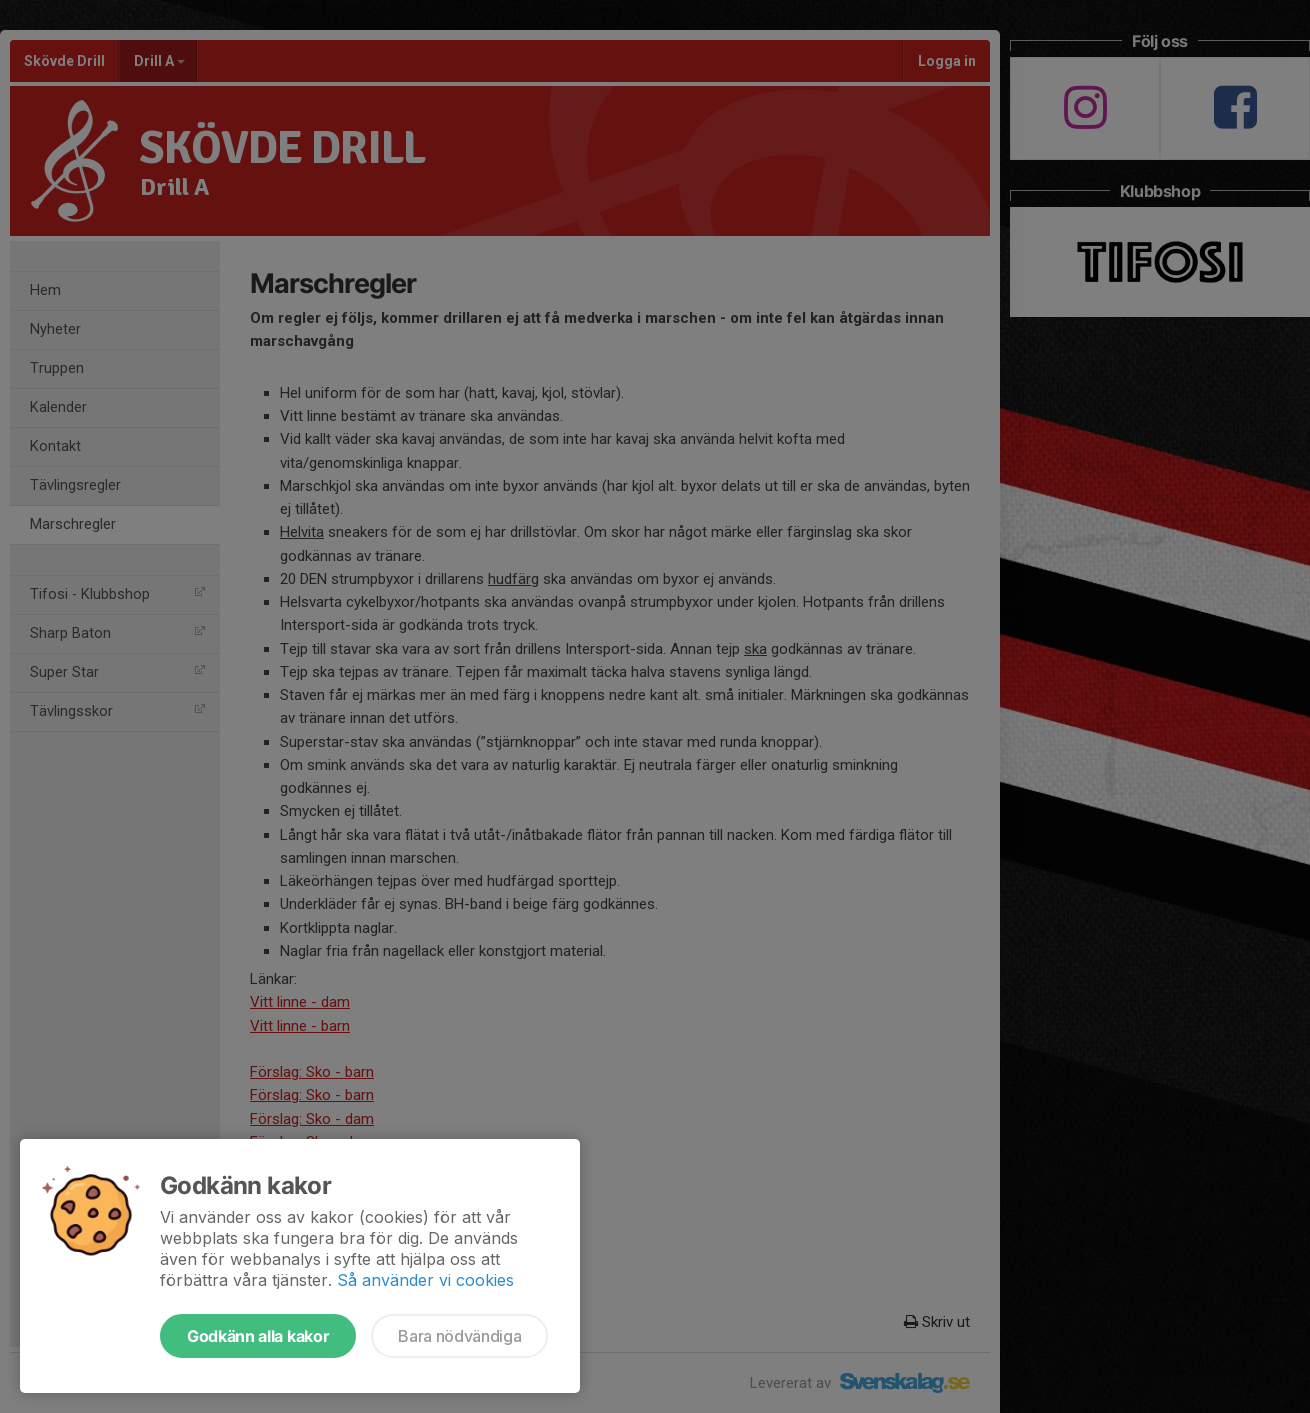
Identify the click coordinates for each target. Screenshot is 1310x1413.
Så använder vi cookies (425, 1280)
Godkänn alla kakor (258, 1336)
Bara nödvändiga (459, 1336)
